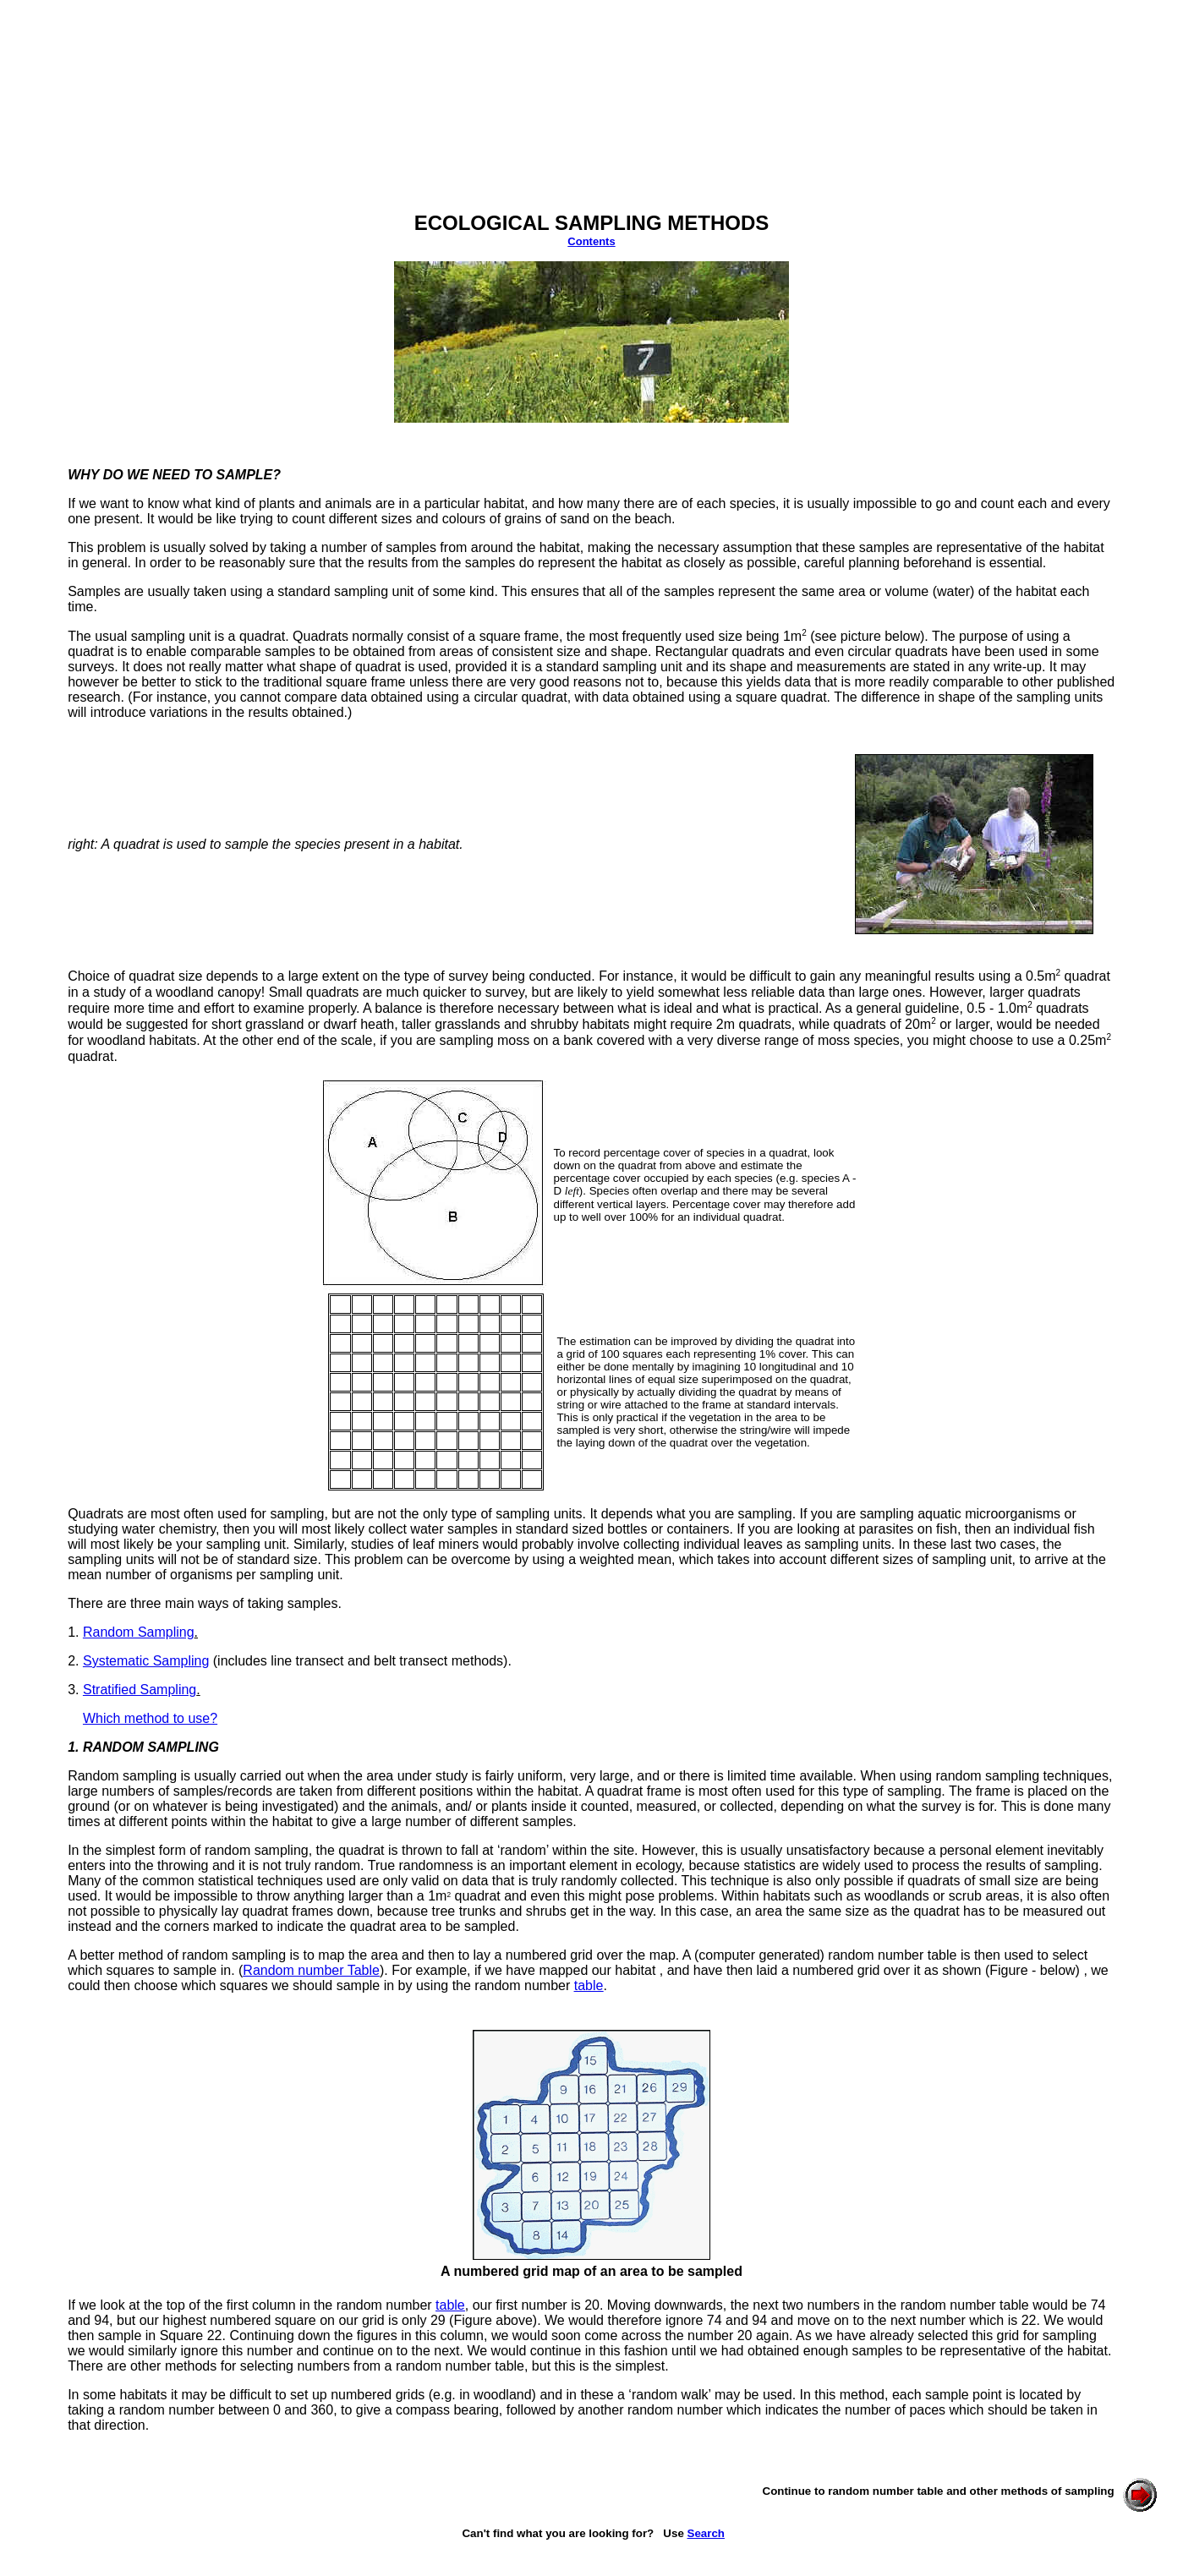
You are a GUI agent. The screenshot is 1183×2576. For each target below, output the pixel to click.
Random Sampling (138, 1632)
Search (706, 2533)
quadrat (262, 636)
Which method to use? (150, 1718)
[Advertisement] (314, 117)
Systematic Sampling (146, 1661)
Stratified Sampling (139, 1689)
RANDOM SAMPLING (151, 1747)
